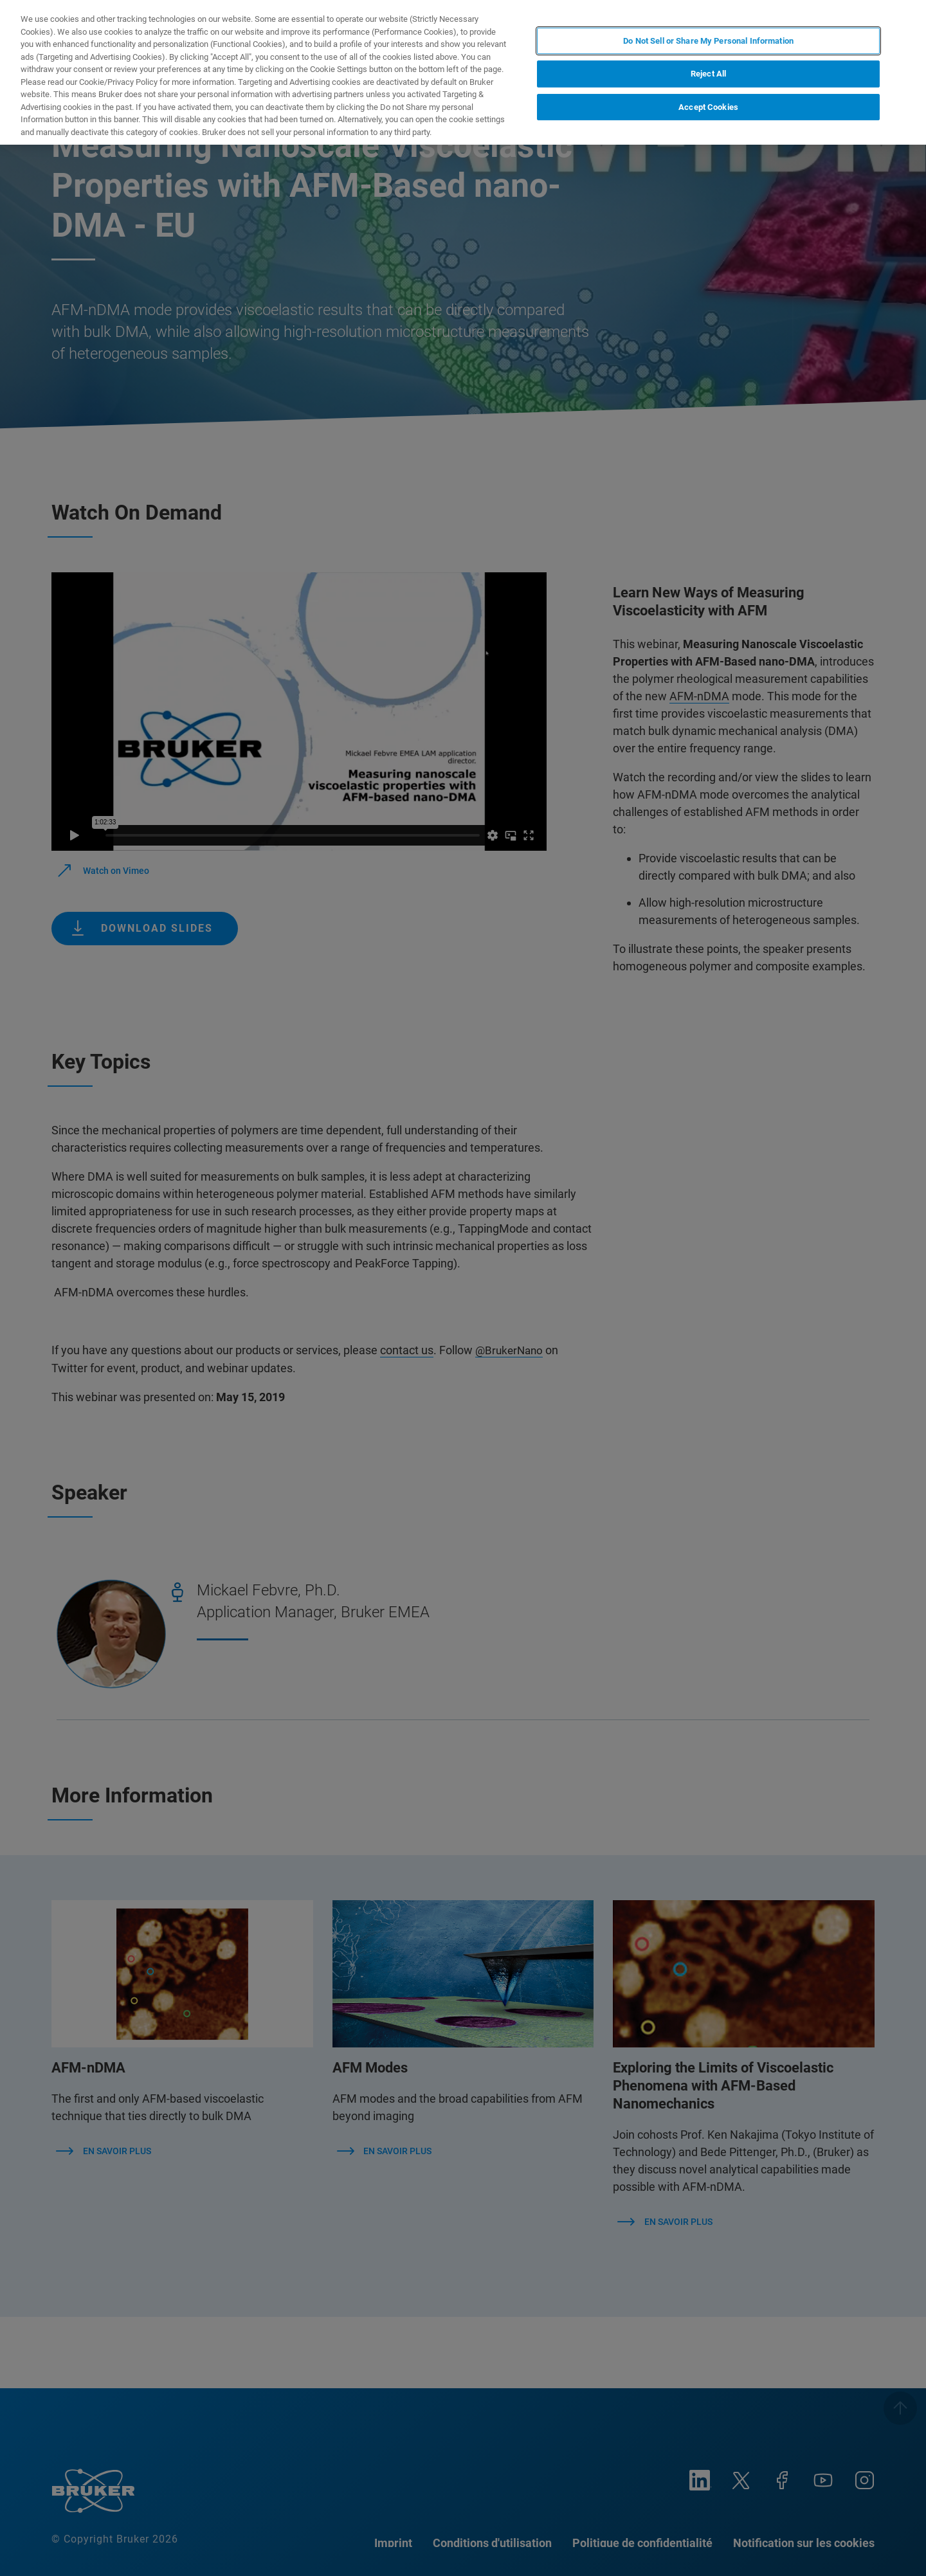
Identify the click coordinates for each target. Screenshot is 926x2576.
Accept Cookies (708, 107)
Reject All (708, 73)
